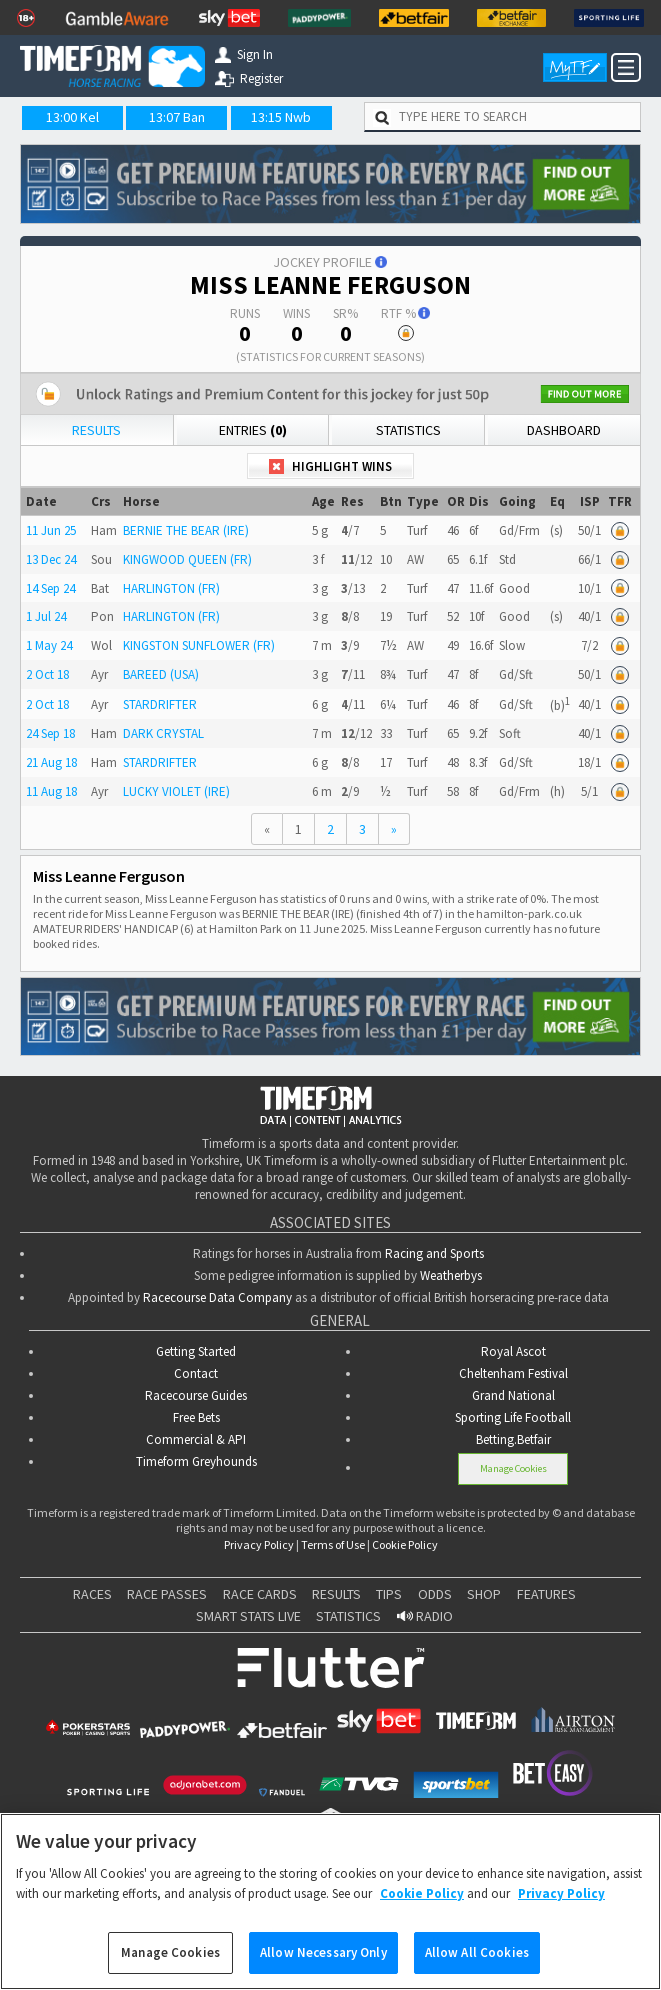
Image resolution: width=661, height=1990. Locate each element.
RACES (92, 1594)
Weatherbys (451, 1275)
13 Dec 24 (51, 559)
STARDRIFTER (160, 704)
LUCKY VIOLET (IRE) (176, 791)
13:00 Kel (72, 117)
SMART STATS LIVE (248, 1616)
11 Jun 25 (51, 530)
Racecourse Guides (196, 1395)
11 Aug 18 (51, 791)
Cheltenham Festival (513, 1373)
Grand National (513, 1395)
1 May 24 (49, 645)
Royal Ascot (513, 1351)
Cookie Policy (405, 1544)
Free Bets (196, 1417)
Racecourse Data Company (217, 1297)
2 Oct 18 (47, 674)
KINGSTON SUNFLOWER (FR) (199, 645)
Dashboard (564, 430)
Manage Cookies (513, 1468)
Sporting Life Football (513, 1417)
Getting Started (196, 1351)
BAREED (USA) (161, 674)
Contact (196, 1373)
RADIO (425, 1616)
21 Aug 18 (51, 762)
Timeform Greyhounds (196, 1461)
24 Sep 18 (50, 733)
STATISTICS (348, 1616)
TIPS (389, 1594)
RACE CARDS (260, 1594)
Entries (253, 430)
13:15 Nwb (281, 117)
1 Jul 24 (46, 616)
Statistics (408, 430)
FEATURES (546, 1594)
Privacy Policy (259, 1544)
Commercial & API (196, 1439)
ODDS (435, 1594)
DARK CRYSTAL (163, 733)
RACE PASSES (167, 1594)
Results (96, 430)
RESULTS (336, 1594)
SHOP (484, 1594)
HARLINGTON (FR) (171, 588)
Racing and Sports (434, 1253)
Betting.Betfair (513, 1439)
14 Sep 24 (50, 588)
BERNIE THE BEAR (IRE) (186, 530)
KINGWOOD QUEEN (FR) (187, 559)
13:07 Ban (177, 117)
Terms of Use (333, 1544)
